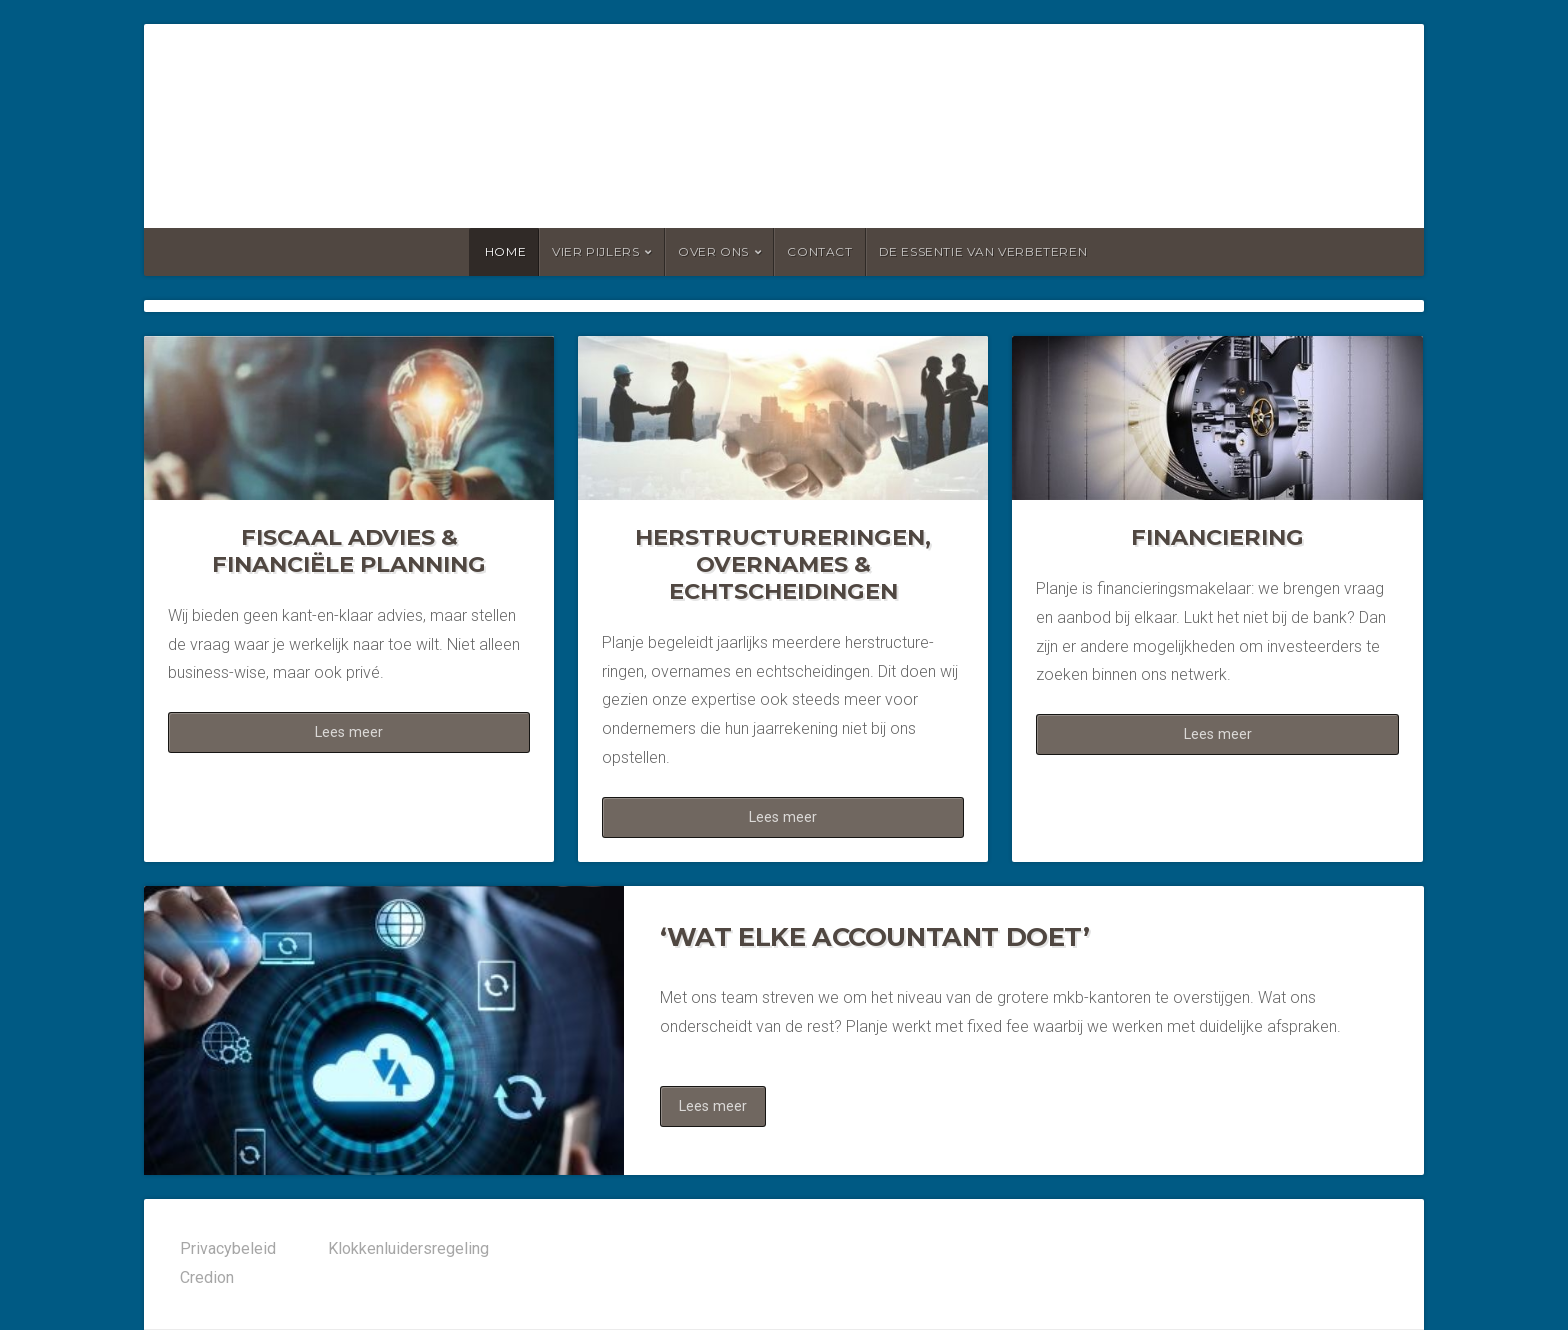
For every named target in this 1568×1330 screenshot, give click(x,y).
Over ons (713, 251)
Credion (207, 1277)
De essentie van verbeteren (983, 251)
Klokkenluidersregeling (408, 1248)
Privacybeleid (228, 1248)
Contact (819, 251)
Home (505, 251)
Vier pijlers (595, 251)
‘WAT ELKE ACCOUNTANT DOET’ (875, 936)
